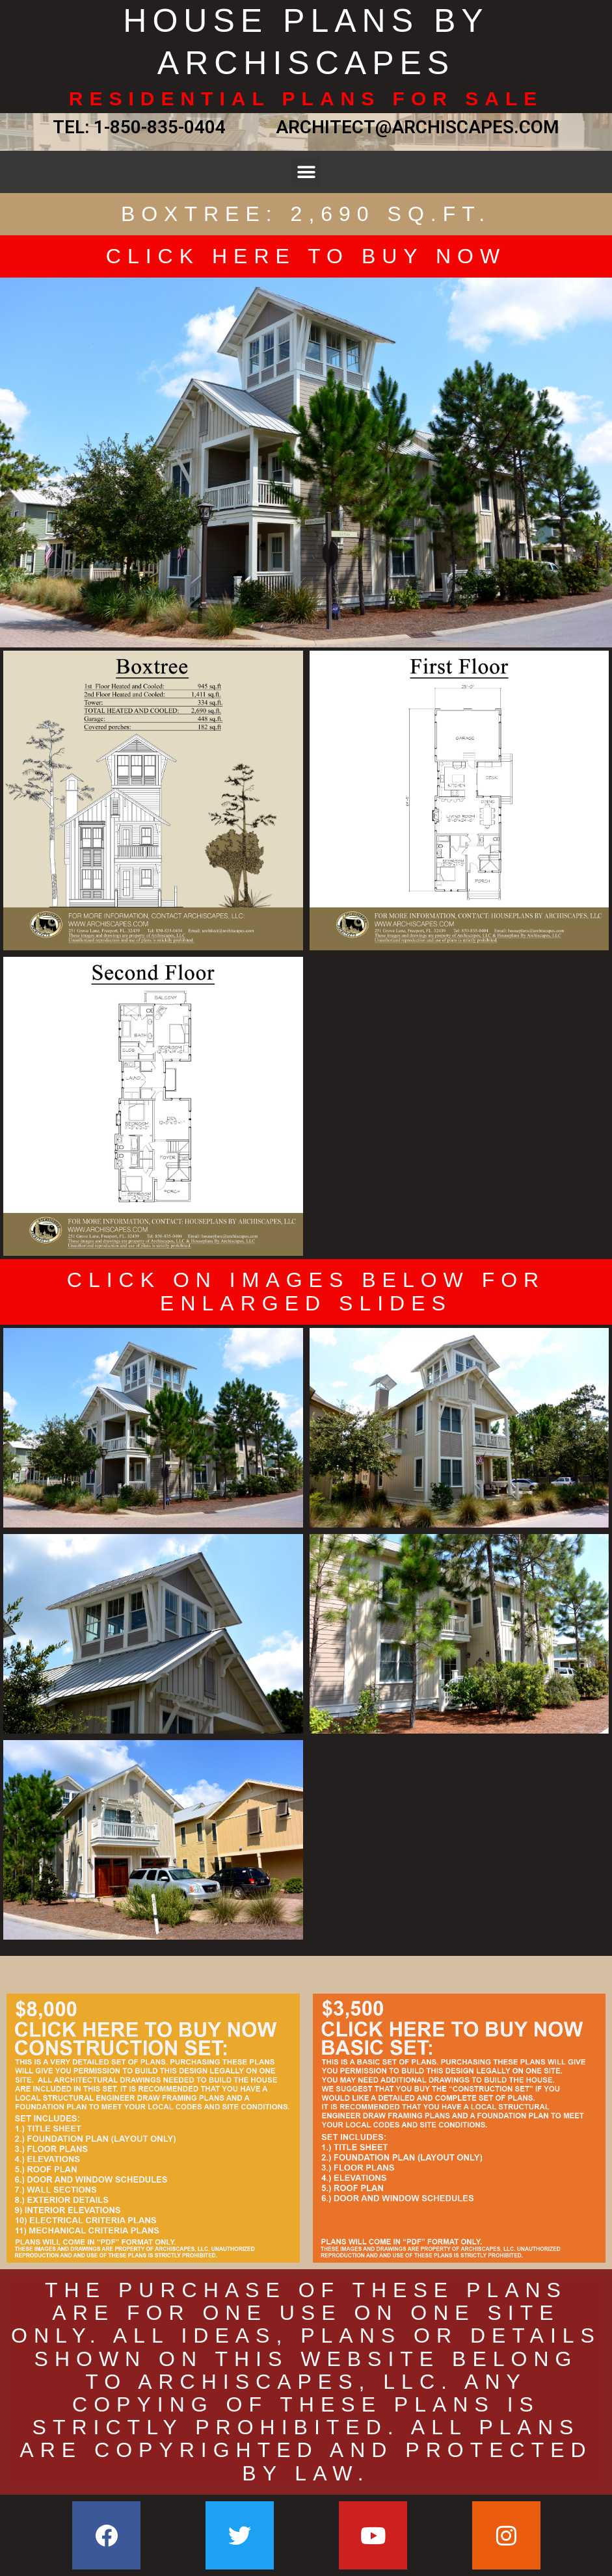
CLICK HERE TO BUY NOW (306, 256)
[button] (306, 172)
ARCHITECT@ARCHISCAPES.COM (413, 127)
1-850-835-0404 (159, 127)
